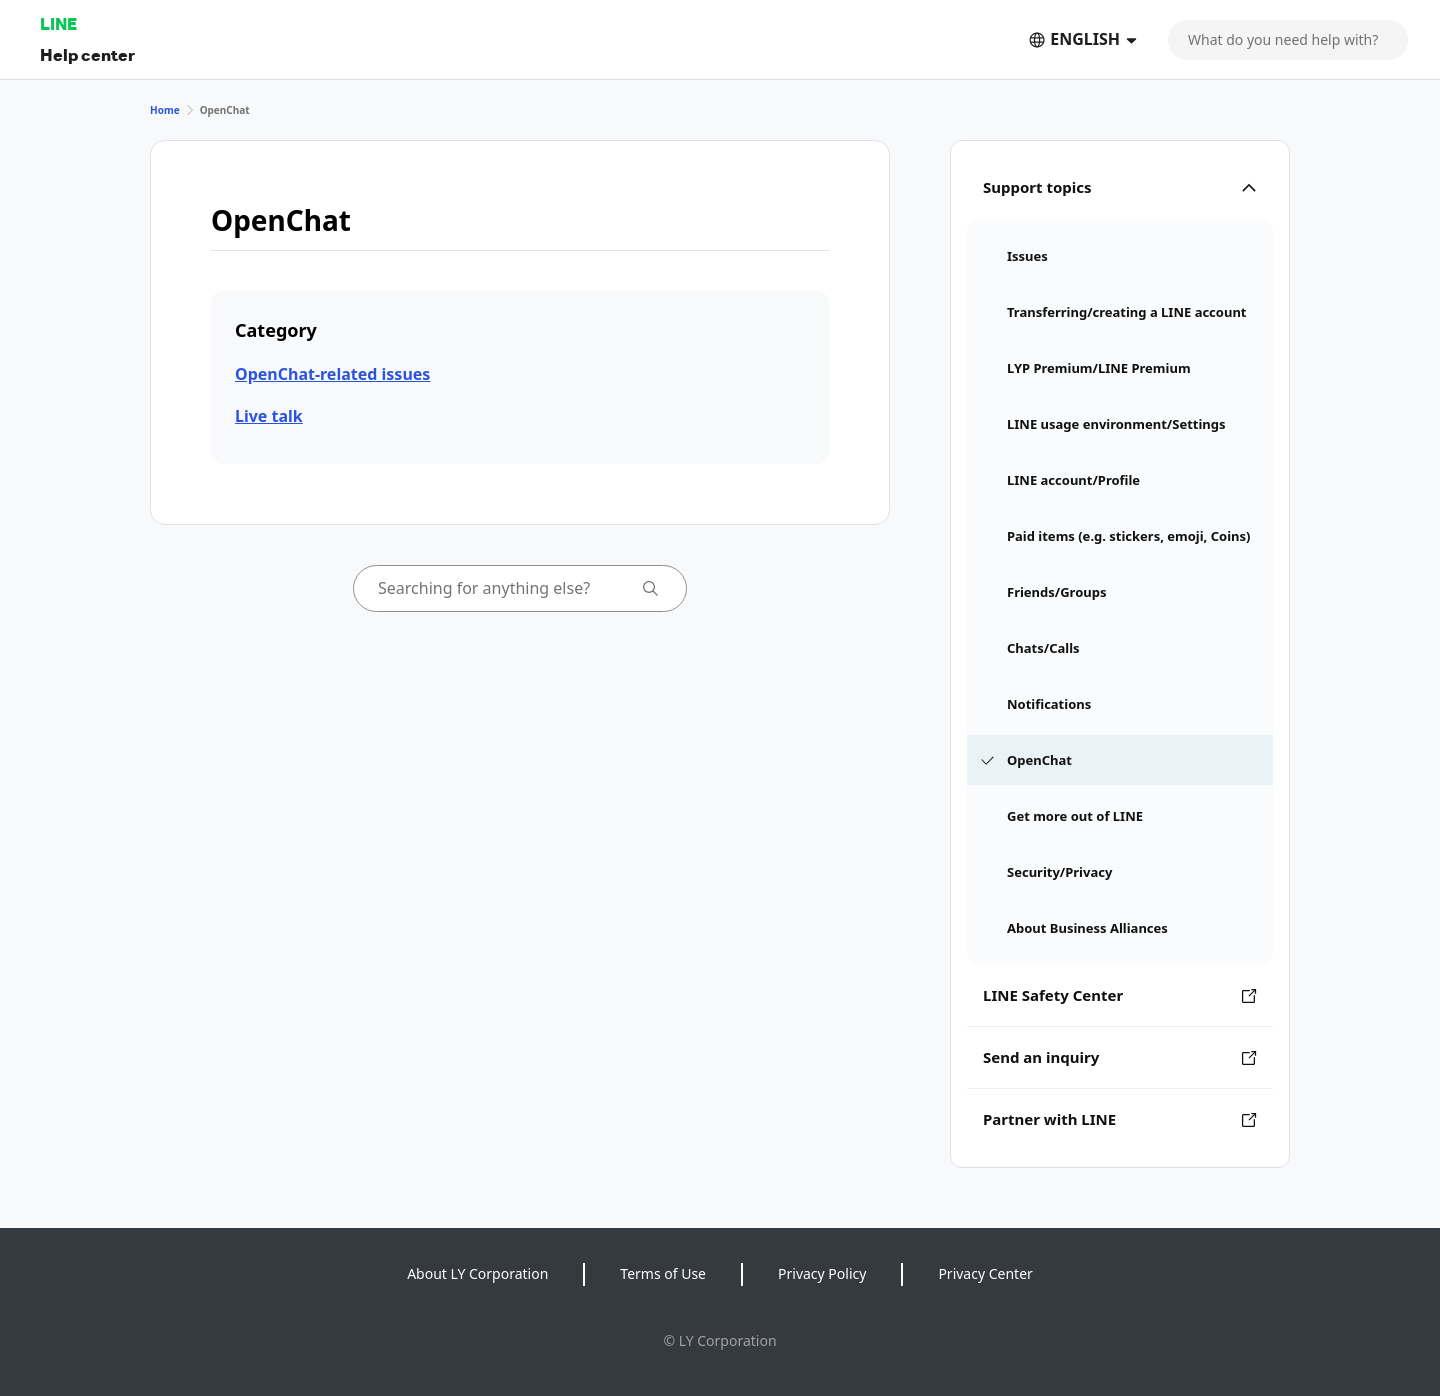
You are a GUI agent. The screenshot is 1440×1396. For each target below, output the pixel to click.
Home (165, 110)
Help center (87, 54)
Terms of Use (663, 1273)
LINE (58, 23)
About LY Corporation (477, 1273)
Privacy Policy (822, 1273)
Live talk (269, 416)
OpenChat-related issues (332, 374)
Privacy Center (985, 1273)
